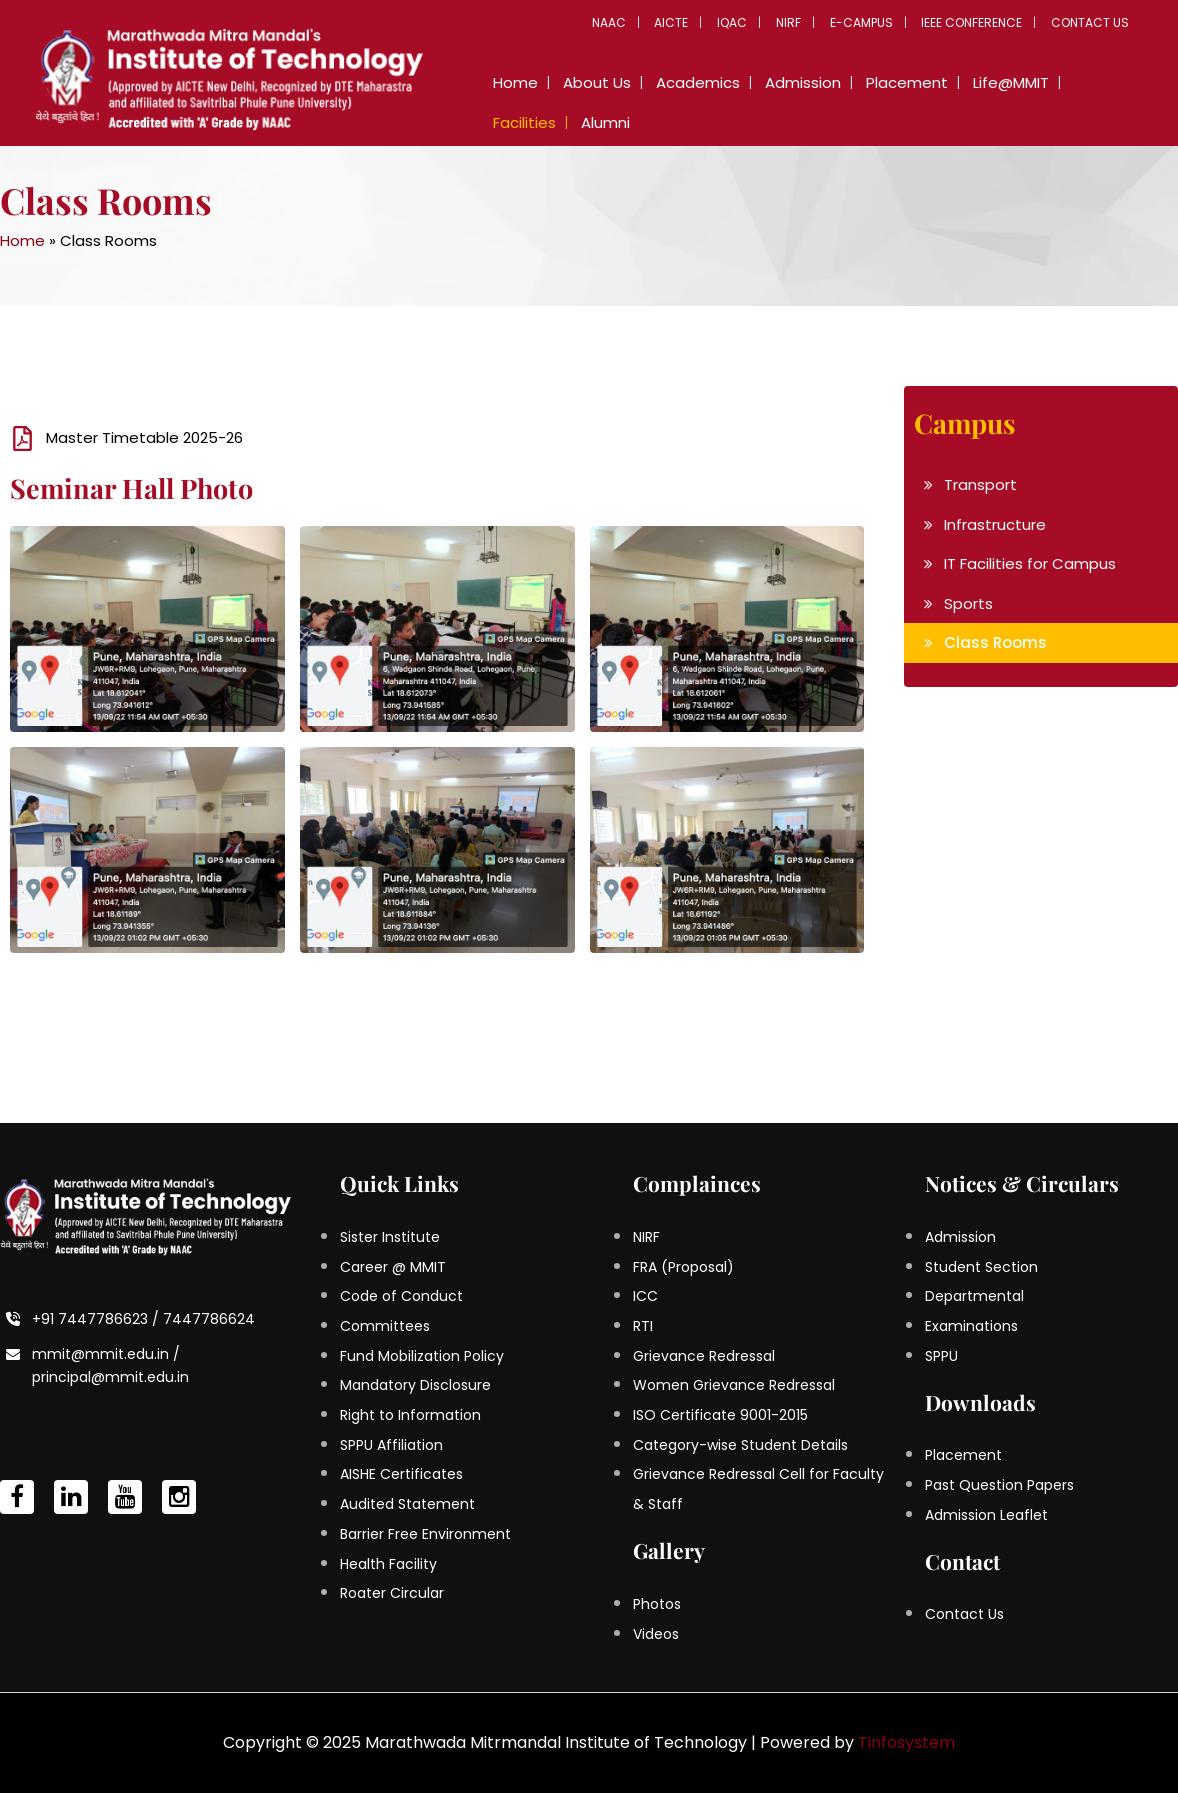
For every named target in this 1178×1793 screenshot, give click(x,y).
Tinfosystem (906, 1742)
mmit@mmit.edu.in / (106, 1354)
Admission (785, 82)
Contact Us (1092, 22)
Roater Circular (392, 1593)
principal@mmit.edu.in (110, 1377)
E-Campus (870, 22)
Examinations (971, 1326)
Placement (884, 82)
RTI (643, 1326)
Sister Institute (390, 1237)
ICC (645, 1296)
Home (512, 82)
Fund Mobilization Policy (422, 1356)
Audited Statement (407, 1504)
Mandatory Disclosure (415, 1385)
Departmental (974, 1296)
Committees (385, 1326)
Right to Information (410, 1415)
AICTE (692, 22)
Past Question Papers (999, 1485)
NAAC (633, 22)
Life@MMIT (983, 82)
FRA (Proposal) (683, 1267)
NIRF (801, 22)
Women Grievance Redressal (734, 1385)
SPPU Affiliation (391, 1445)
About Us (589, 82)
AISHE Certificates (401, 1474)
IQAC (749, 22)
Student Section (981, 1267)
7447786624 (209, 1319)
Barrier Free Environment (425, 1534)
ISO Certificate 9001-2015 (720, 1415)
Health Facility (388, 1564)
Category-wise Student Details (740, 1445)
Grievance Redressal (704, 1356)
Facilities (1072, 82)
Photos (657, 1604)
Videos (656, 1634)
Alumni (514, 122)
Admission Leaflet (986, 1515)
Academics (685, 82)
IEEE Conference (977, 22)
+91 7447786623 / (97, 1319)
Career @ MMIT (393, 1267)
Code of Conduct (401, 1296)
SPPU (941, 1356)
